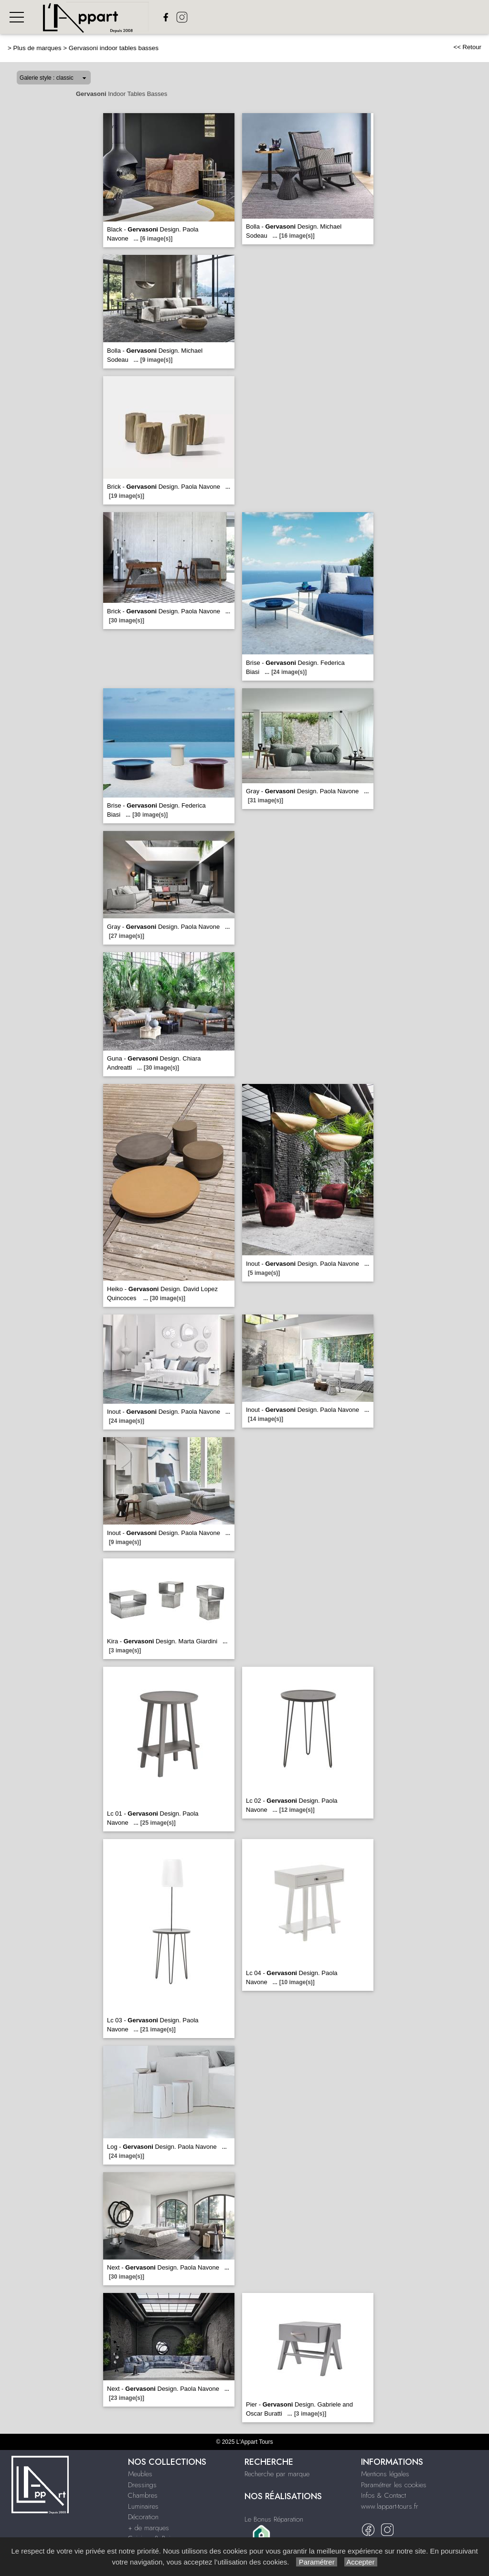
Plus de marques (37, 48)
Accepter (361, 2562)
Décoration (143, 2517)
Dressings (142, 2485)
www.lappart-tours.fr (389, 2506)
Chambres (143, 2495)
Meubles (140, 2474)
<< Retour (467, 47)
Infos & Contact (383, 2495)
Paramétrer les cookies (393, 2485)
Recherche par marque (276, 2474)
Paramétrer (316, 2562)
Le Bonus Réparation (273, 2519)
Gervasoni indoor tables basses (114, 48)
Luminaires (143, 2506)
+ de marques (148, 2528)
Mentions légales (385, 2474)
